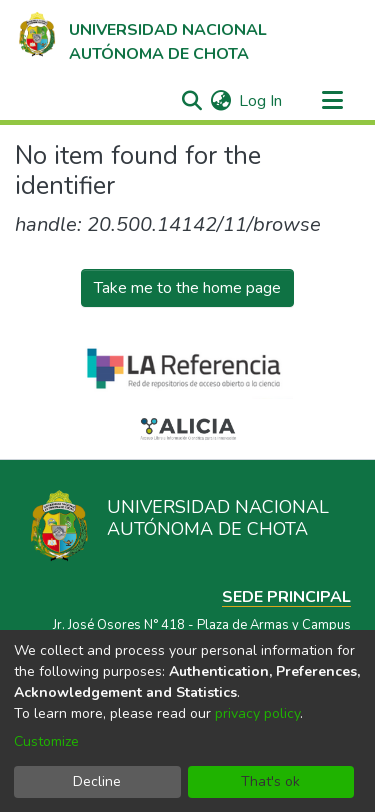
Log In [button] (261, 101)
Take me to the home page (187, 288)
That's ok (270, 781)
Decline (97, 781)
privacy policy (257, 713)
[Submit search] (191, 101)
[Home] (141, 37)
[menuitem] (220, 101)
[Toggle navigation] (332, 101)
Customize (46, 741)
